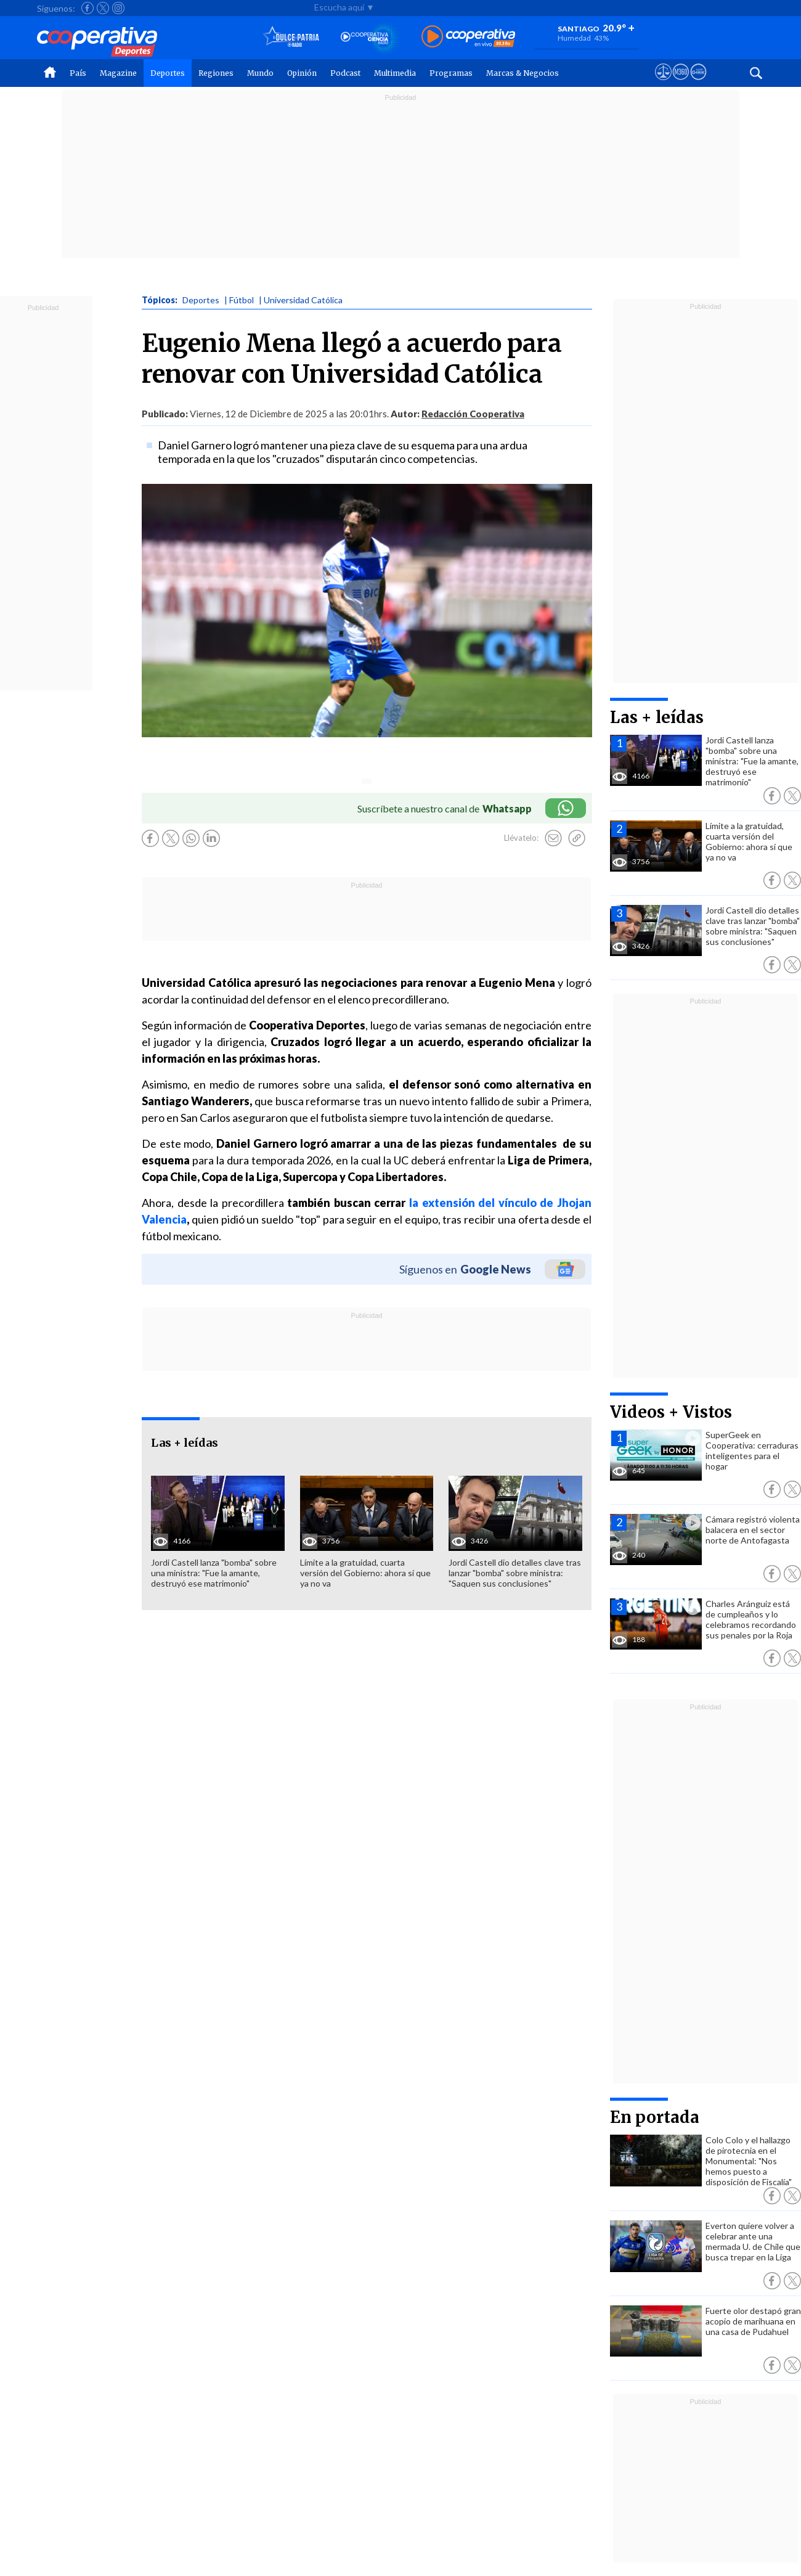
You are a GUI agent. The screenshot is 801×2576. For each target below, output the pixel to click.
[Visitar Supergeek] (698, 83)
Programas (451, 73)
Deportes (167, 73)
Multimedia (395, 73)
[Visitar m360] (680, 83)
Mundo (260, 73)
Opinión (302, 73)
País (78, 73)
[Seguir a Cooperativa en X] (103, 8)
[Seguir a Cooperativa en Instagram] (118, 8)
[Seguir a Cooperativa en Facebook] (87, 8)
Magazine (118, 73)
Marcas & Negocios (522, 73)
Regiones (216, 73)
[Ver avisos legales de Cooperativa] (663, 83)
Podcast (345, 73)
